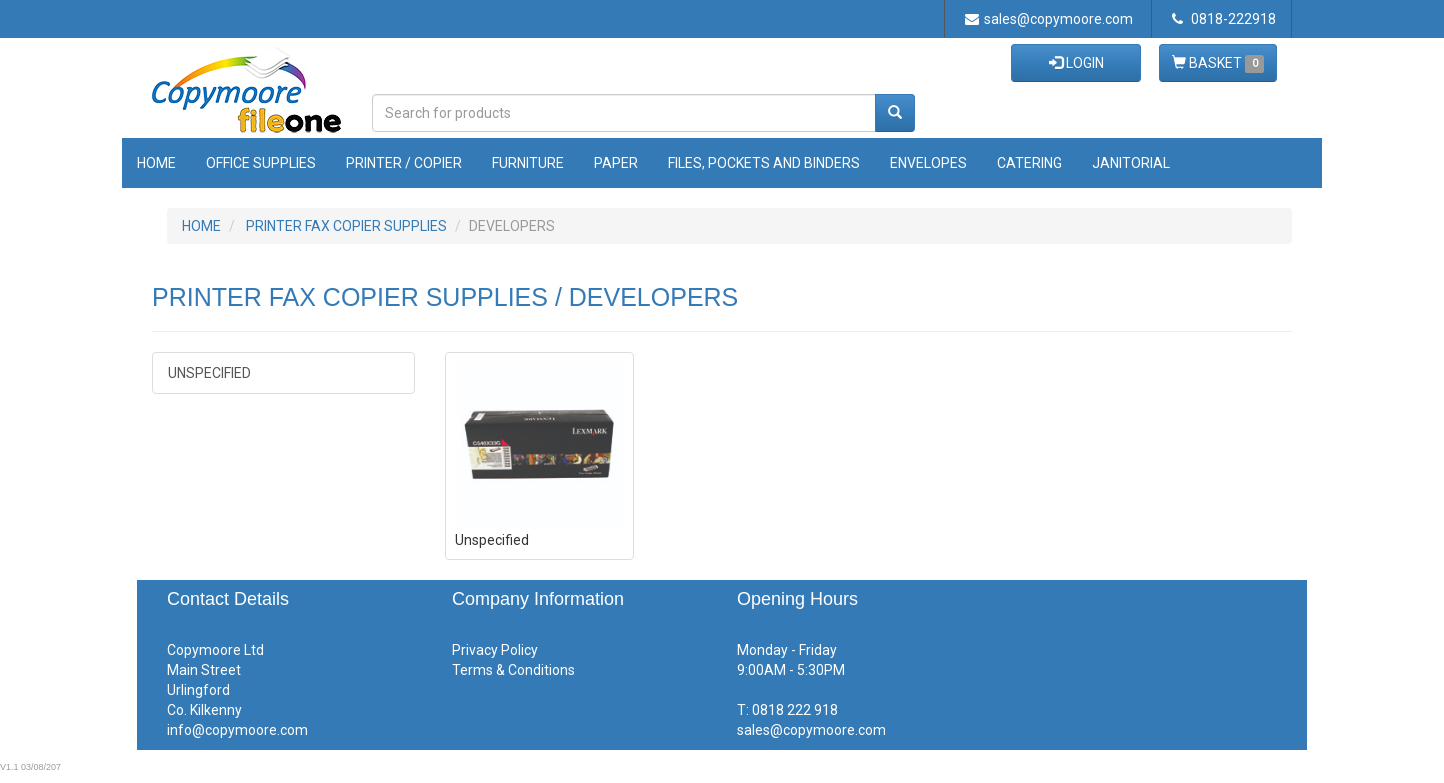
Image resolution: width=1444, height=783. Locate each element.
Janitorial (1131, 163)
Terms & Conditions (513, 670)
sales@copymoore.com (1049, 19)
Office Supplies (261, 163)
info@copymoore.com (237, 730)
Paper (616, 163)
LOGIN (1076, 63)
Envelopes (928, 163)
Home (156, 163)
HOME (201, 226)
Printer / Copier (404, 163)
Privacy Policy (495, 650)
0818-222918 (1224, 19)
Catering (1029, 163)
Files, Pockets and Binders (764, 163)
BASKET (1218, 64)
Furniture (528, 163)
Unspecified (209, 373)
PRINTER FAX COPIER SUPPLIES (346, 226)
